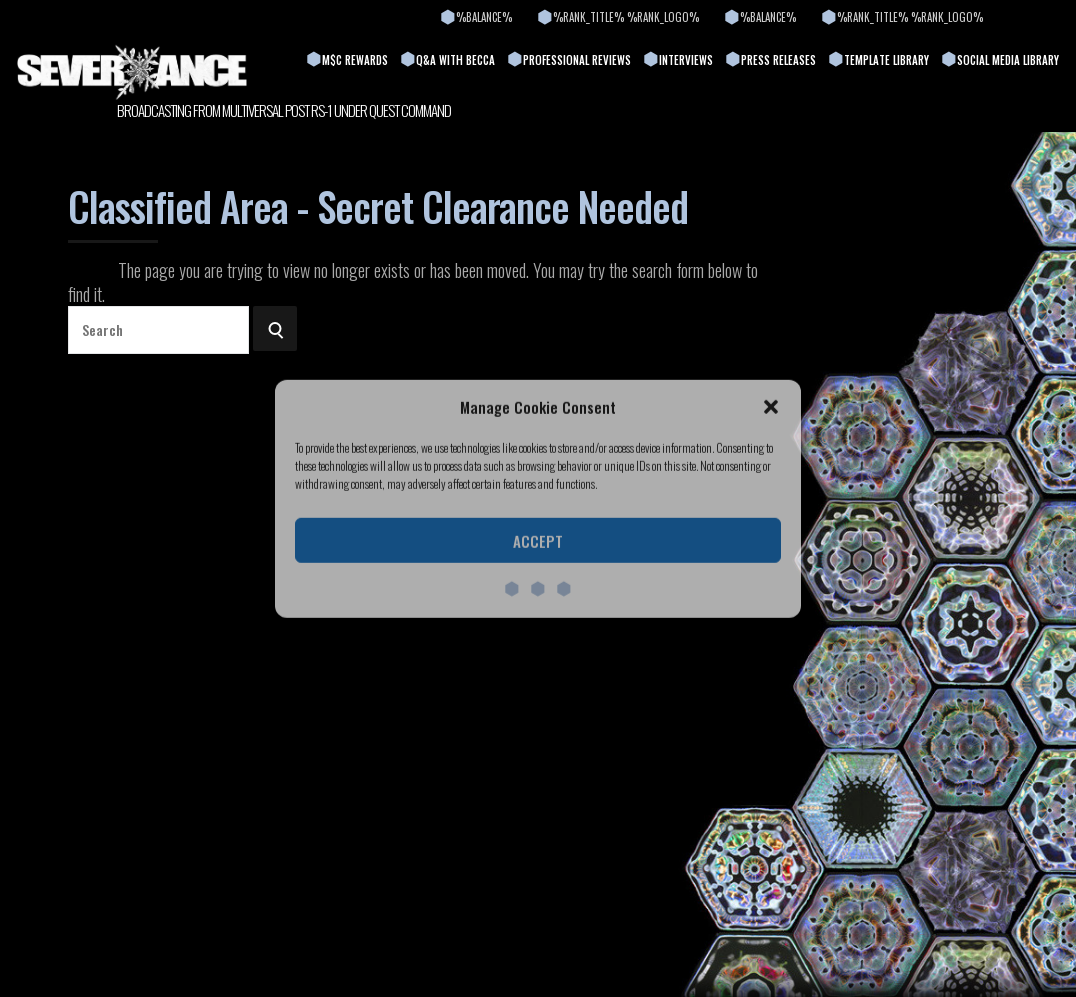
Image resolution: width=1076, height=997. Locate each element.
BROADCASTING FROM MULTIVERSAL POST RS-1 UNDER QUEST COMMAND (284, 110)
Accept (538, 541)
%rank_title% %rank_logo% (626, 17)
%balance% (484, 17)
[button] (771, 407)
